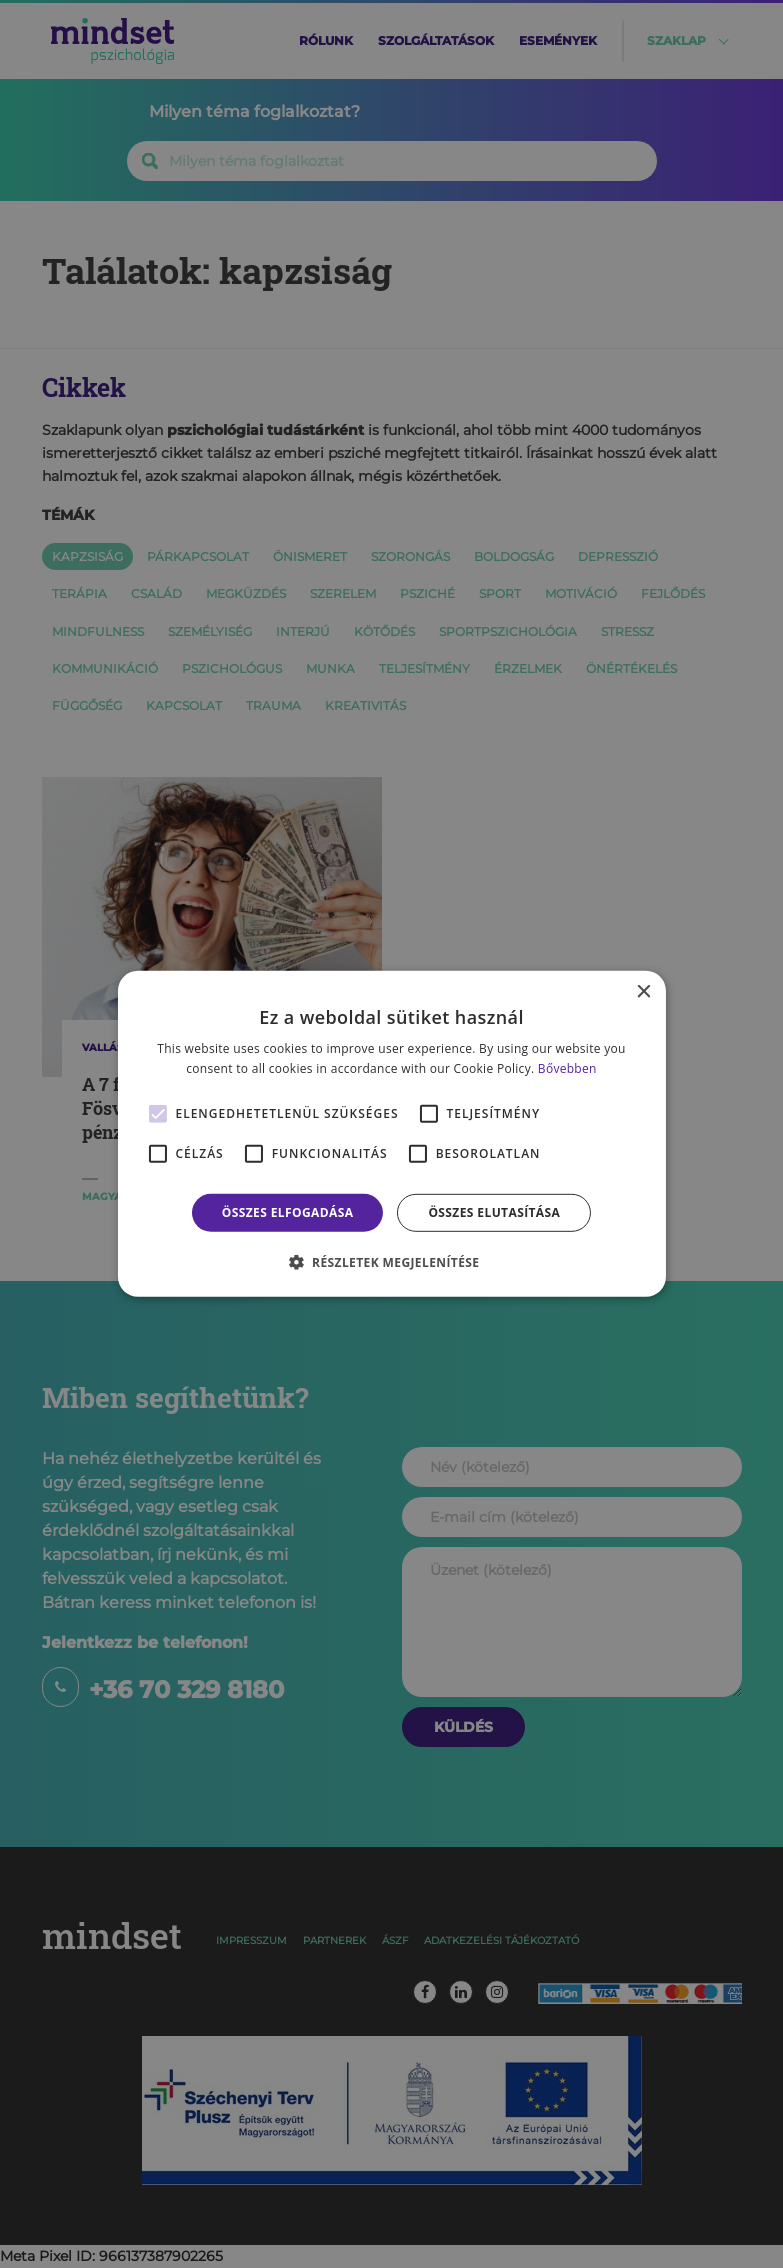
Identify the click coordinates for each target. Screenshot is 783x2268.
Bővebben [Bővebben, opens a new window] (567, 1068)
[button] (392, 1262)
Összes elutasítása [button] (494, 1212)
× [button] (643, 992)
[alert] (391, 1134)
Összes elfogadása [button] (288, 1212)
